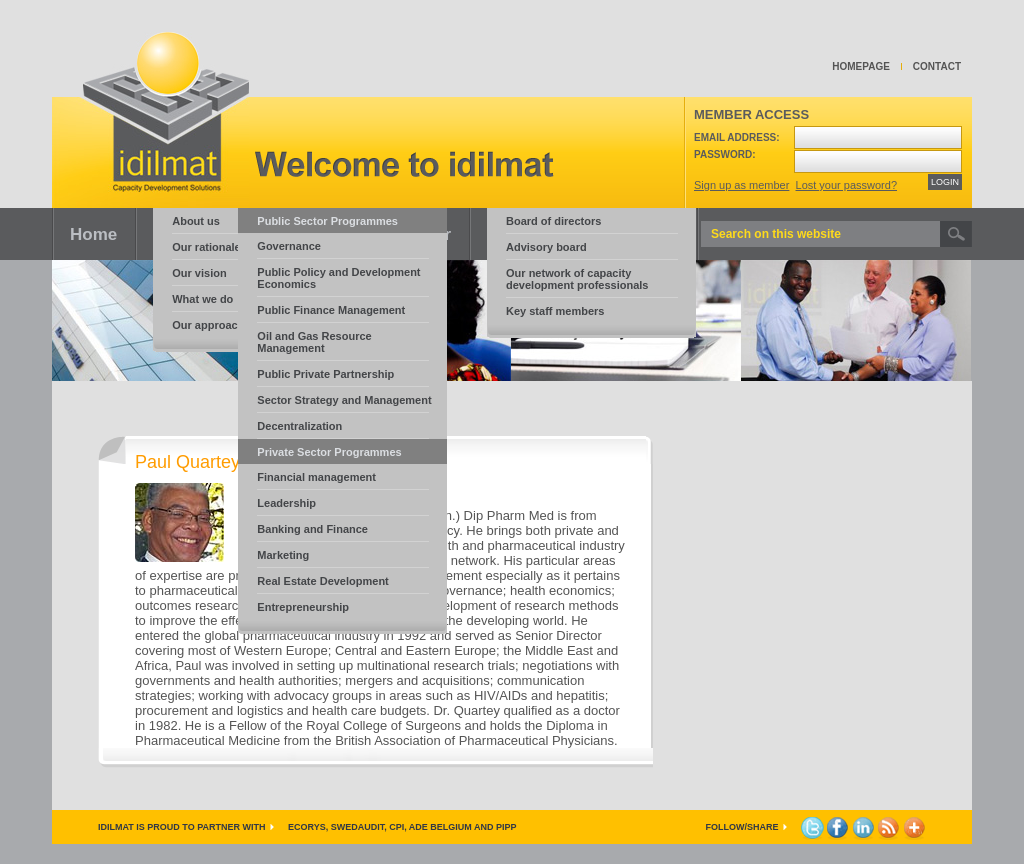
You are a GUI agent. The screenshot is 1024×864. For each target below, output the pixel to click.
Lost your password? (847, 185)
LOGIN (945, 182)
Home (93, 234)
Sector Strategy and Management (344, 400)
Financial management (316, 477)
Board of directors (553, 221)
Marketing (283, 555)
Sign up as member (741, 185)
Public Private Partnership (325, 374)
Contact (937, 66)
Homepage (861, 66)
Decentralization (299, 426)
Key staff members (555, 311)
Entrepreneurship (303, 607)
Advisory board (546, 247)
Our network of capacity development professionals (577, 279)
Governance (289, 246)
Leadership (286, 503)
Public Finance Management (331, 310)
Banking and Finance (312, 529)
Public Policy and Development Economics (338, 278)
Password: (725, 154)
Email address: (737, 137)
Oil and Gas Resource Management (314, 342)
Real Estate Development (322, 581)
